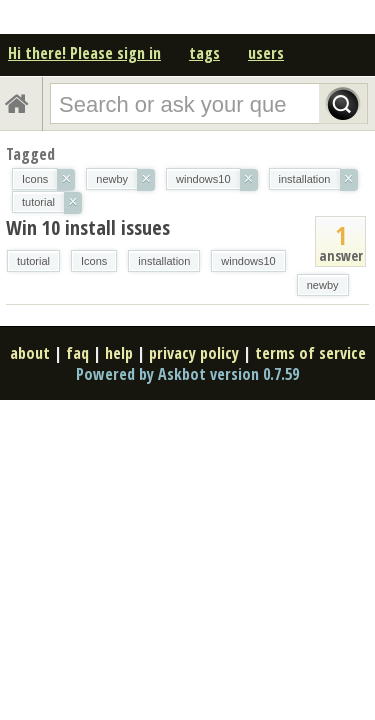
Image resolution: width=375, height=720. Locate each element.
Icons (94, 261)
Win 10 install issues (88, 227)
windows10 (248, 261)
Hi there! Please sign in (84, 53)
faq (77, 353)
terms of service (310, 353)
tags (204, 53)
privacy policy (194, 353)
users (266, 53)
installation (164, 261)
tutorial (33, 261)
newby (323, 285)
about (30, 353)
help (119, 353)
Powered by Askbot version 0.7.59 (187, 374)
